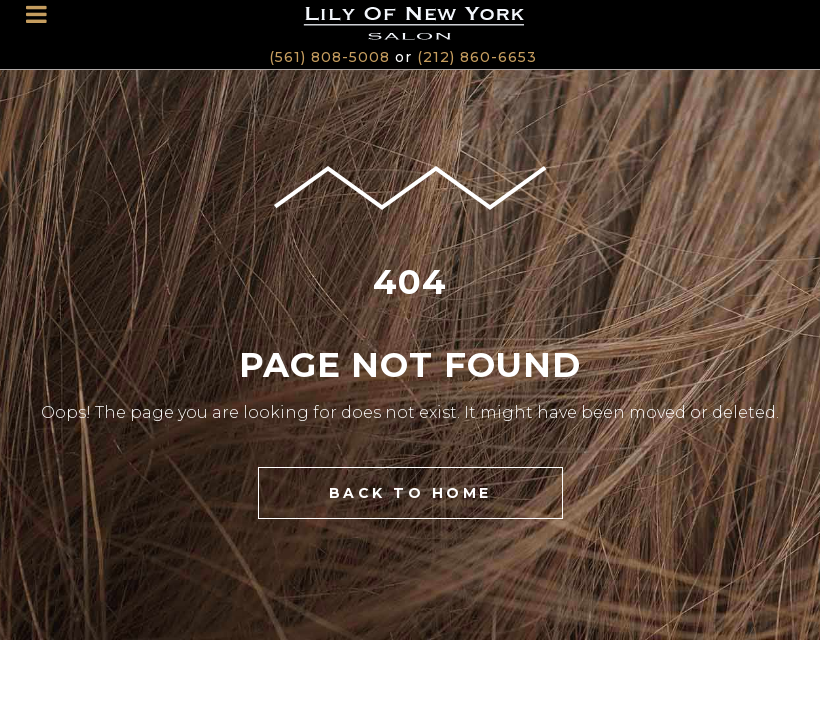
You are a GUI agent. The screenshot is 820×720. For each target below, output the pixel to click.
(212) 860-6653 (477, 57)
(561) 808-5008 (329, 57)
